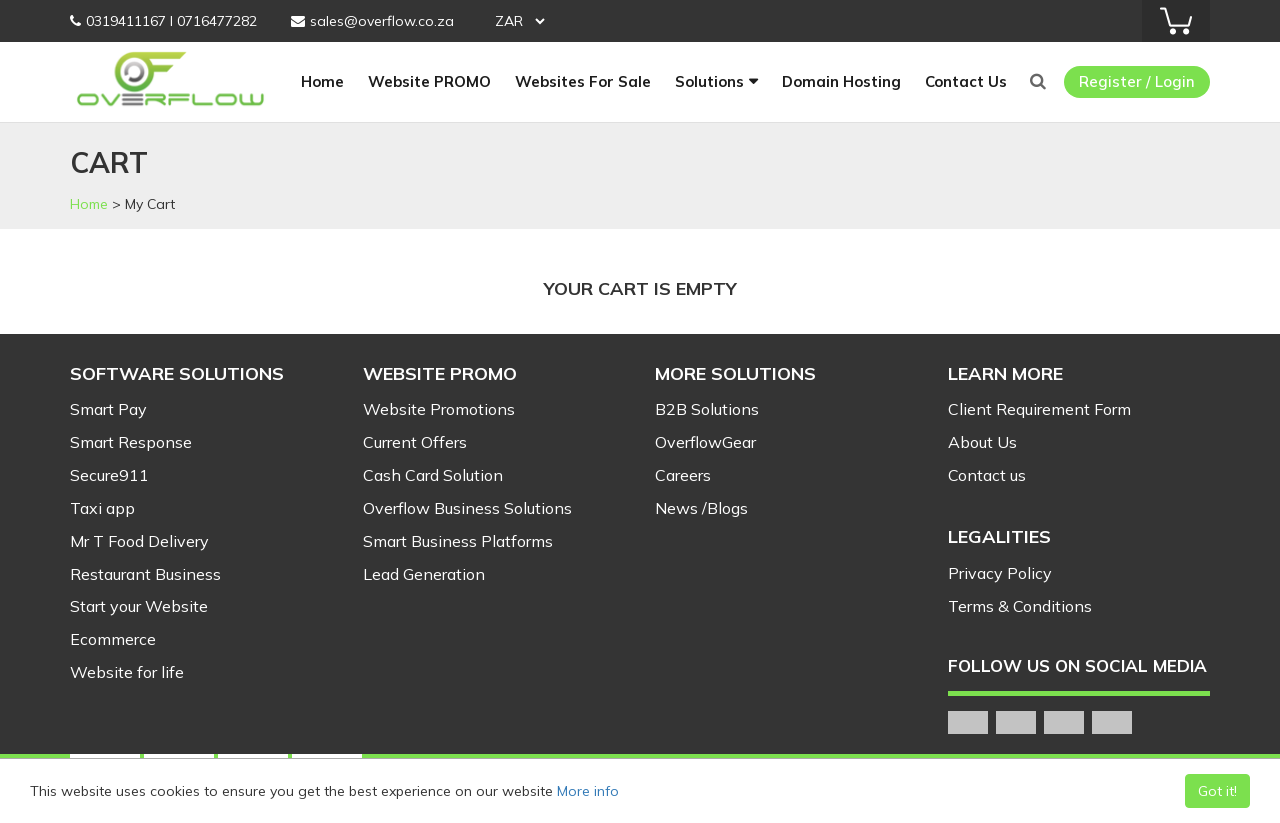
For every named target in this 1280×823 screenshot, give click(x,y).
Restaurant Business (145, 574)
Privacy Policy (1000, 573)
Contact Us (966, 81)
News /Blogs (701, 508)
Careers (683, 475)
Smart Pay (108, 409)
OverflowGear (705, 442)
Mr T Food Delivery (139, 541)
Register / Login (1137, 81)
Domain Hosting (841, 81)
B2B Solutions (707, 409)
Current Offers (415, 442)
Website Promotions (439, 409)
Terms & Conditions (1020, 606)
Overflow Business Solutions (467, 508)
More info (588, 791)
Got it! (1217, 791)
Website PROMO (429, 81)
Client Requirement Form (1039, 409)
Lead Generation (424, 574)
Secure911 (109, 475)
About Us (982, 442)
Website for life (127, 672)
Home (322, 81)
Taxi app (102, 508)
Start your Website (139, 606)
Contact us (987, 475)
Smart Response (131, 442)
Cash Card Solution (433, 475)
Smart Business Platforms (458, 541)
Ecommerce (113, 639)
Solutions (709, 81)
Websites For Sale (583, 81)
